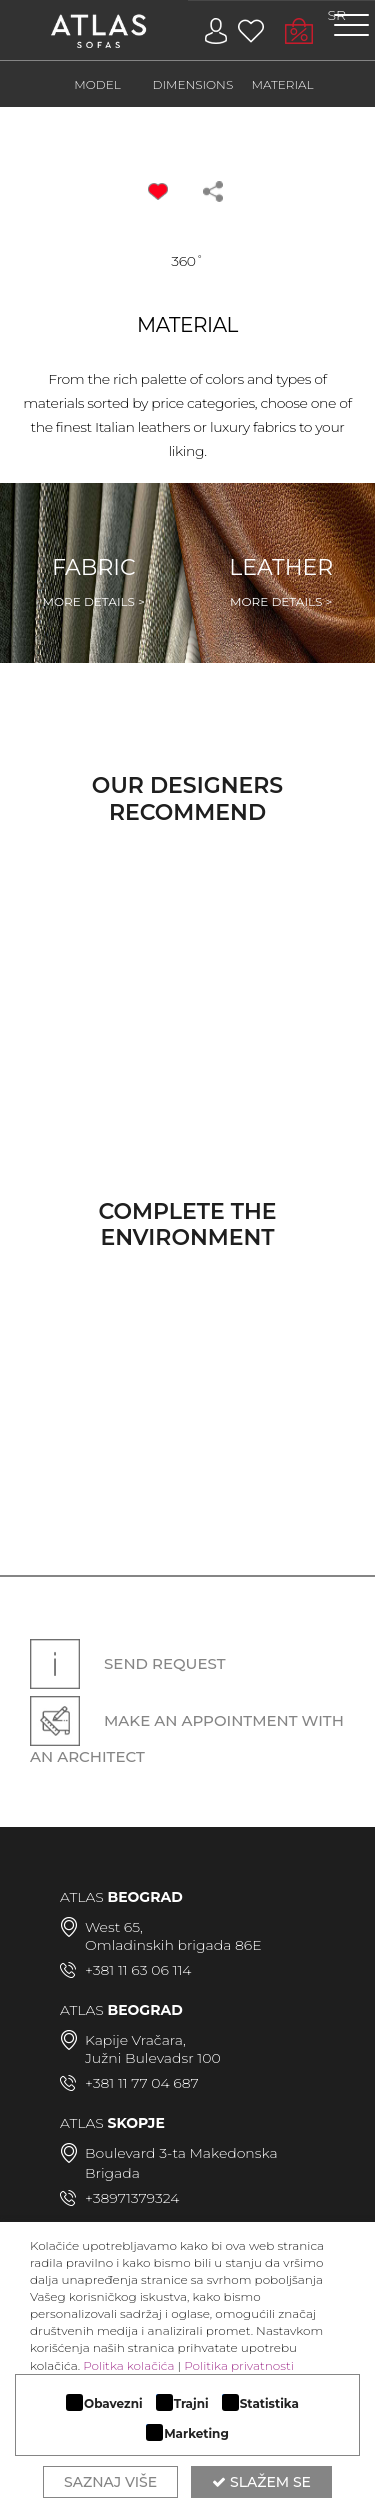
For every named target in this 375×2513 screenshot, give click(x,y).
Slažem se (261, 2482)
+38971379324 (132, 2198)
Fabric (94, 582)
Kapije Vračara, (135, 2040)
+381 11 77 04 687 (142, 2083)
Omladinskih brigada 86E (173, 1945)
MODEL (97, 84)
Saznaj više (110, 2482)
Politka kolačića (128, 2365)
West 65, (114, 1927)
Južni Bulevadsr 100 (153, 2058)
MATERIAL (283, 84)
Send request (127, 1664)
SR (337, 15)
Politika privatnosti (239, 2365)
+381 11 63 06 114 (138, 1970)
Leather (281, 582)
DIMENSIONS (193, 84)
